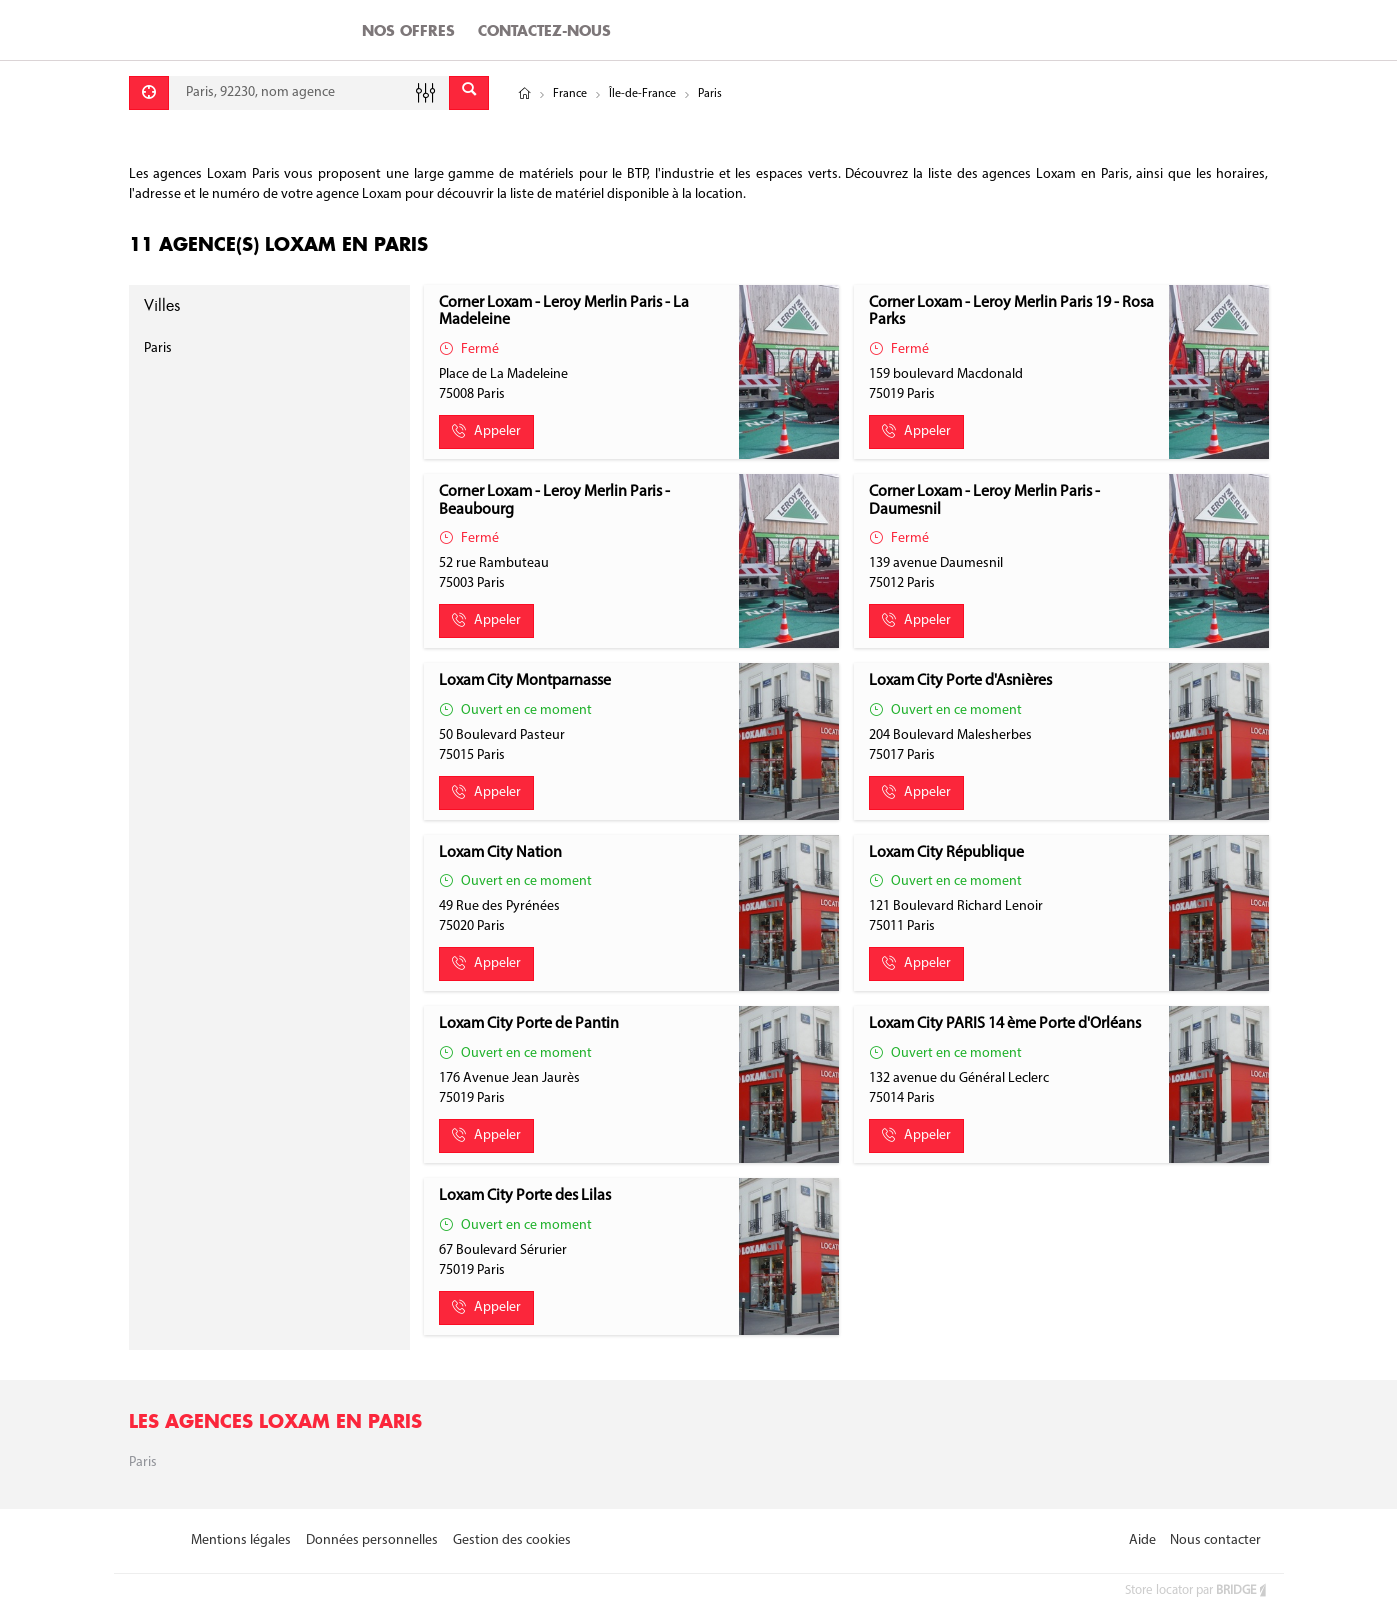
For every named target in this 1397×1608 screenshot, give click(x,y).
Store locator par (1197, 1590)
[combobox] (309, 93)
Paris (158, 348)
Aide (1142, 1540)
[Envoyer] (469, 93)
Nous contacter (1215, 1540)
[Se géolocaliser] (149, 93)
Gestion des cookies (512, 1540)
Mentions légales (241, 1540)
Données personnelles (372, 1540)
